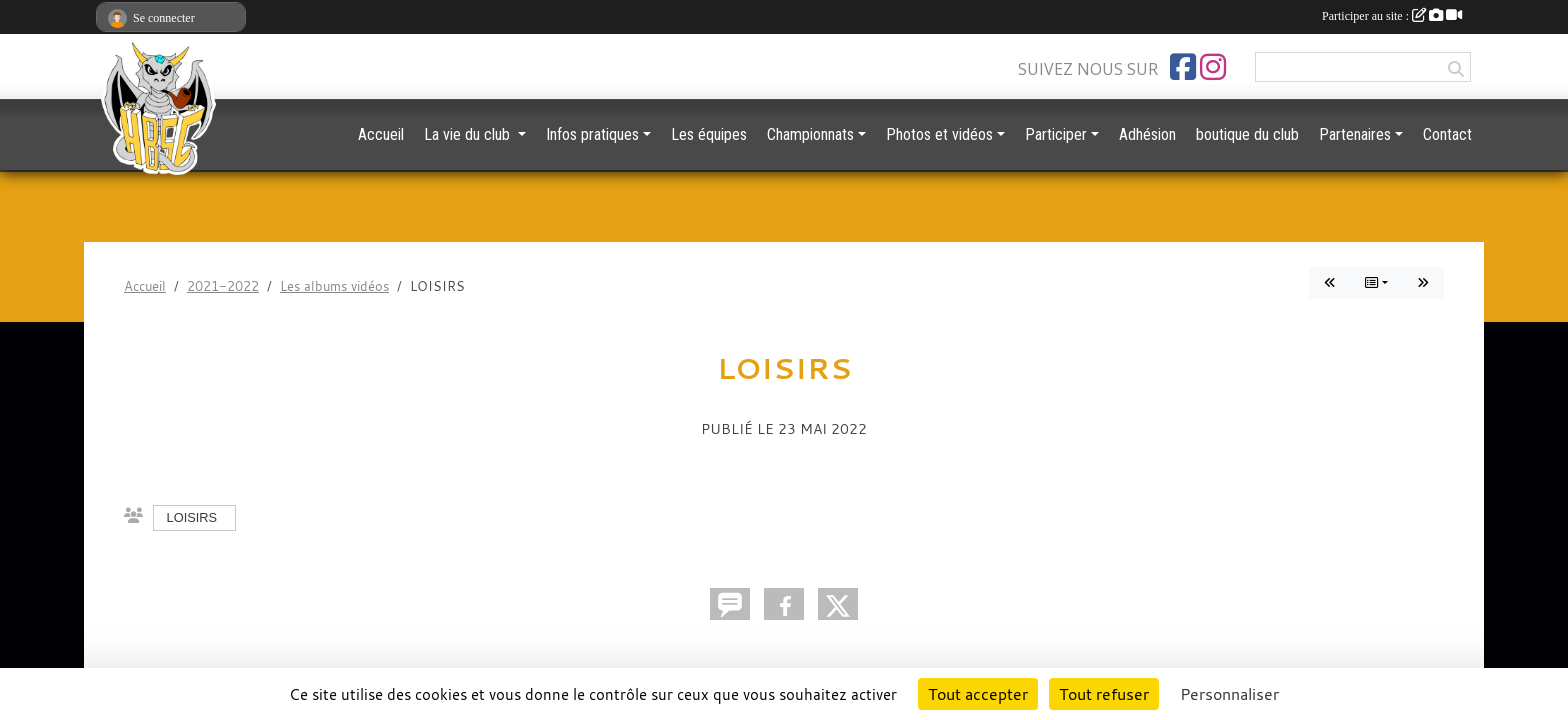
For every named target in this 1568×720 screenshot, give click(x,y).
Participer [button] (1056, 134)
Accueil (381, 134)
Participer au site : (1392, 16)
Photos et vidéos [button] (939, 134)
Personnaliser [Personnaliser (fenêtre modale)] (1229, 694)
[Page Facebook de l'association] (1183, 67)
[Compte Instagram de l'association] (1213, 67)
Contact (1447, 134)
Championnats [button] (810, 134)
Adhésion (1147, 134)
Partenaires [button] (1355, 134)
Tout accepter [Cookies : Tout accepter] (978, 694)
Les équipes (709, 134)
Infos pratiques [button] (592, 134)
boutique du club (1247, 134)
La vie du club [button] (469, 134)
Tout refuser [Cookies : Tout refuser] (1104, 694)
